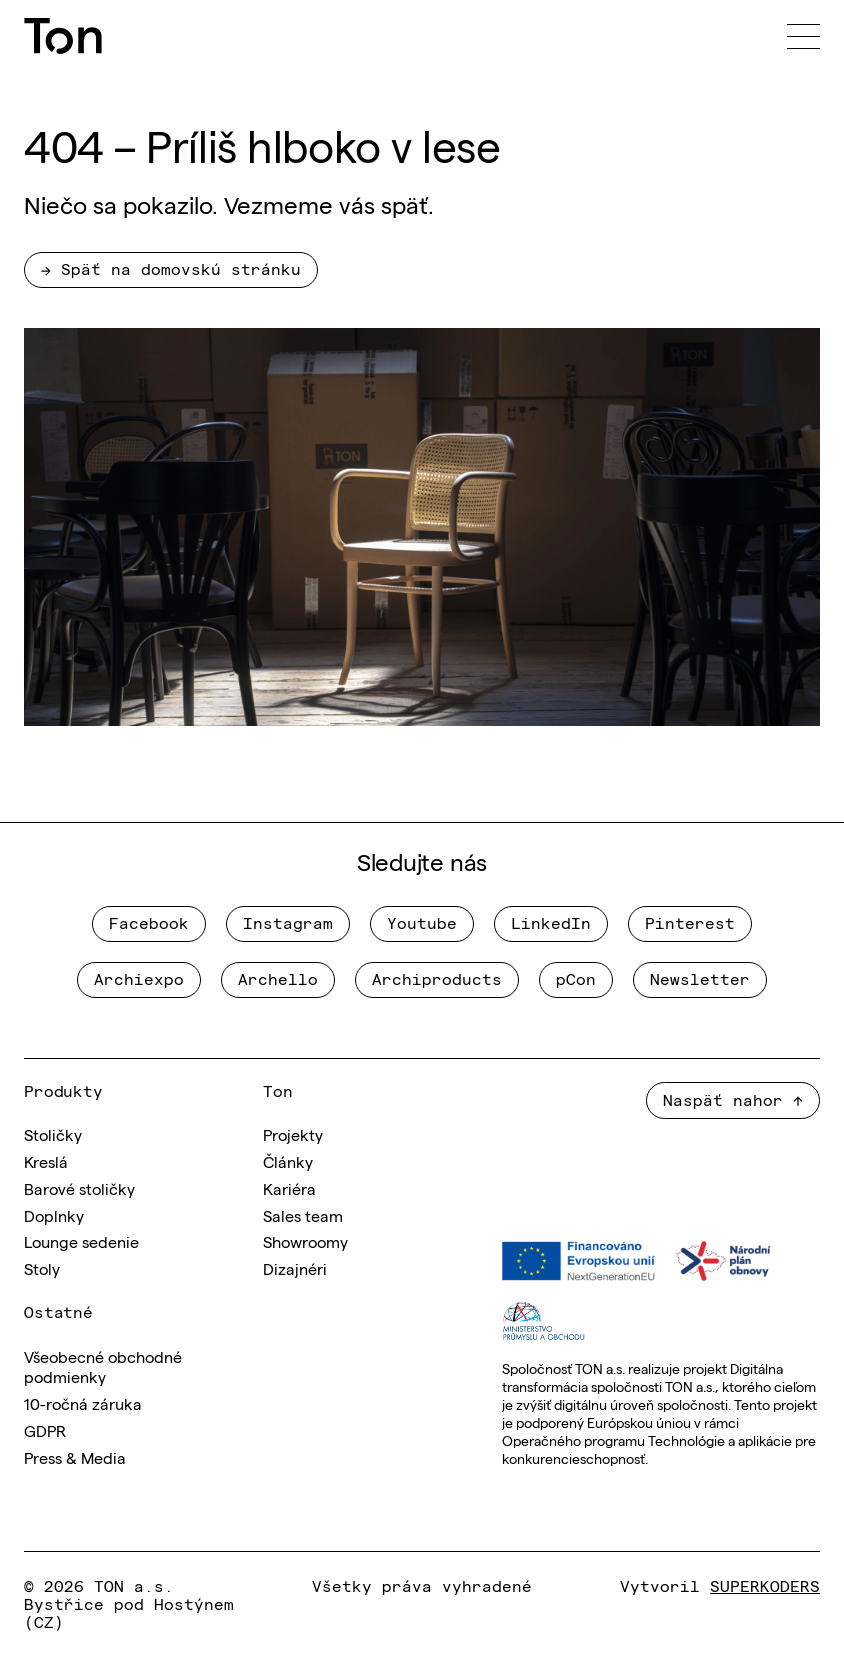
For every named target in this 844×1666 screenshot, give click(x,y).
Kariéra (289, 1188)
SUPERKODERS (765, 1585)
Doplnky (54, 1215)
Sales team (303, 1215)
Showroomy (305, 1241)
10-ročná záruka (83, 1403)
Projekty (293, 1134)
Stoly (42, 1268)
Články (288, 1161)
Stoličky (53, 1134)
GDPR (45, 1430)
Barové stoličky (79, 1188)
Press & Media (75, 1457)
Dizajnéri (295, 1268)
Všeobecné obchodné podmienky (103, 1366)
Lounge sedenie (81, 1241)
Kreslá (46, 1161)
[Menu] (803, 36)
